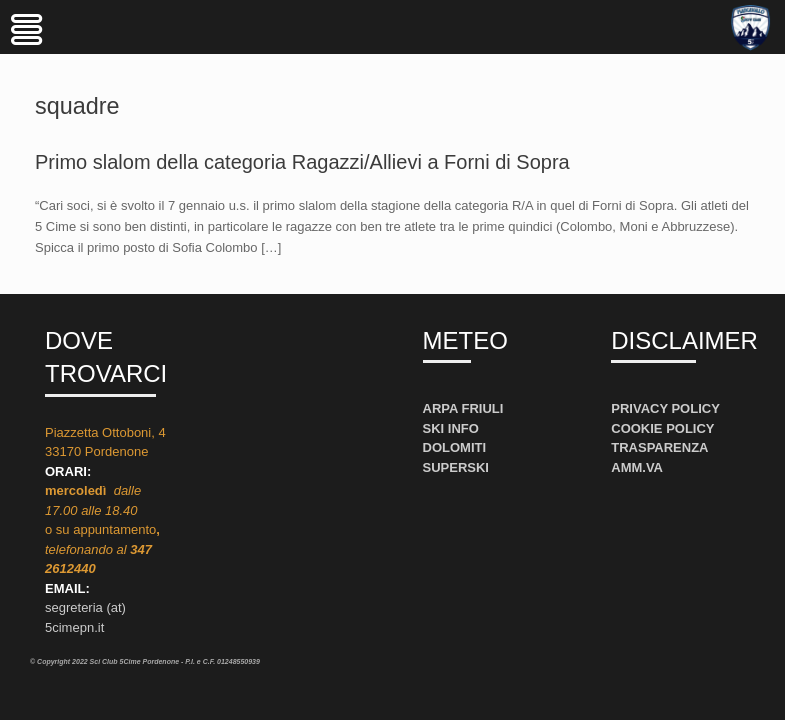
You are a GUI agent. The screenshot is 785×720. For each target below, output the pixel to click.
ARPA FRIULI (463, 408)
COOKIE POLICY (662, 428)
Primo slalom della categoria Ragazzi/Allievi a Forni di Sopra (302, 162)
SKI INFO (451, 428)
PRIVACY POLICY (665, 408)
